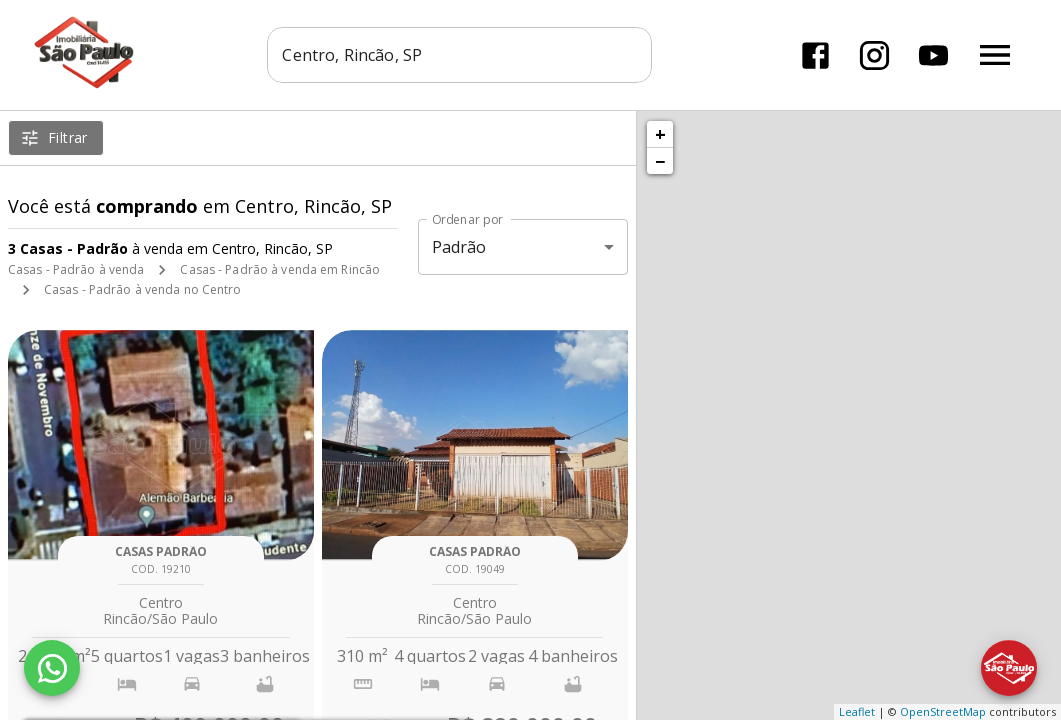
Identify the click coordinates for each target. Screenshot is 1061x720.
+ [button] (660, 134)
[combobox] (460, 55)
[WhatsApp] (52, 668)
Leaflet (857, 711)
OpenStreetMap (943, 711)
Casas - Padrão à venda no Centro (143, 289)
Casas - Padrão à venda (76, 269)
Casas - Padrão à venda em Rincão (280, 269)
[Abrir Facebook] (815, 55)
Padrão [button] (459, 247)
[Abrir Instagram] (874, 55)
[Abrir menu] (995, 55)
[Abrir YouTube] (933, 55)
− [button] (660, 161)
